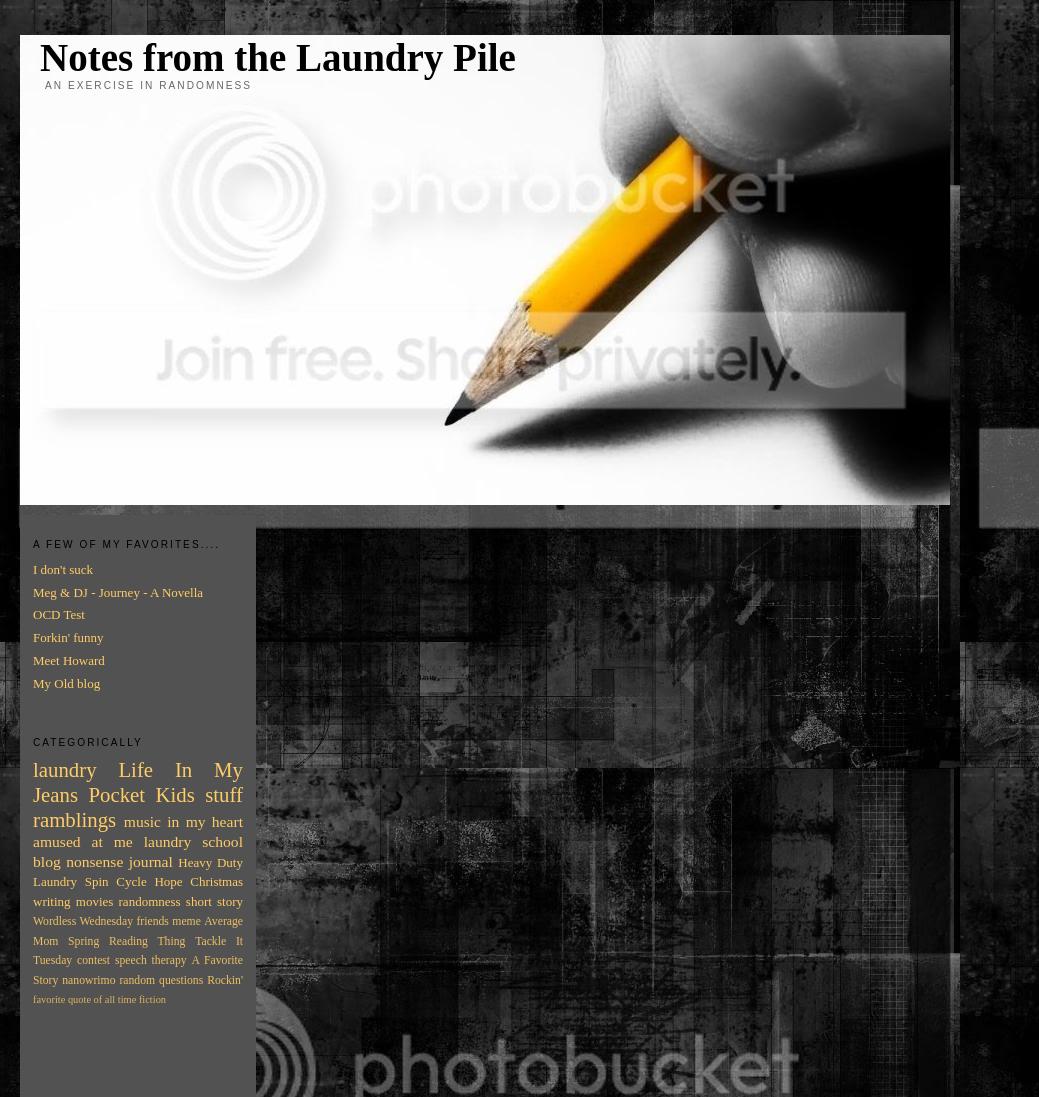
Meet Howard (69, 660)
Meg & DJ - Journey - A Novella (118, 592)
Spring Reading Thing (126, 941)
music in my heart (183, 821)
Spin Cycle (116, 881)
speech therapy (151, 960)
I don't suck (63, 569)
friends (152, 921)
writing (52, 901)
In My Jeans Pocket (138, 782)
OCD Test (59, 614)
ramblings (74, 819)
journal (151, 861)
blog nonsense (78, 861)
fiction (152, 999)
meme (186, 921)
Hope (168, 881)
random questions (161, 980)
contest (93, 960)
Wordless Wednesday (83, 921)
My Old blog (66, 683)
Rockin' (225, 980)
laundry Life (93, 769)
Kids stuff (199, 794)
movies (95, 901)
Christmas (216, 881)
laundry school (193, 841)
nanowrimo (88, 980)
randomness (150, 901)
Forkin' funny (68, 637)
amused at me (83, 841)
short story (214, 901)
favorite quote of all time (84, 999)
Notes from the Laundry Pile (278, 57)
